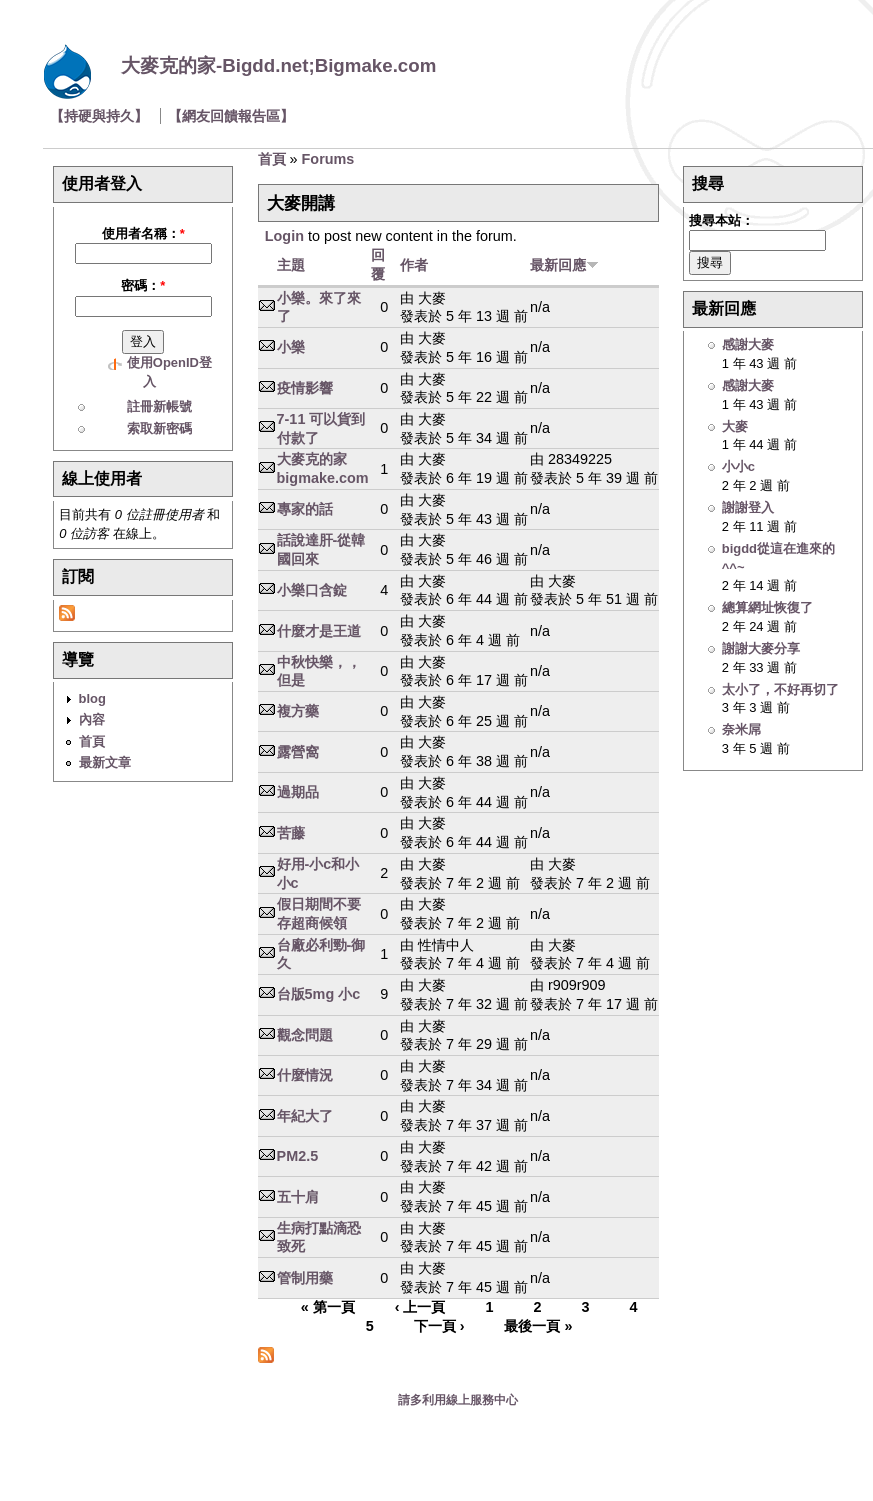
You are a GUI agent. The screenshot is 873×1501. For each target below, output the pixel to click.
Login (284, 236)
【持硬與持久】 (99, 116)
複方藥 (298, 711)
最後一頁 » (538, 1326)
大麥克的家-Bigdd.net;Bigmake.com (278, 65)
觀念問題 (305, 1035)
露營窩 (298, 752)
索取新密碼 (159, 428)
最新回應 (564, 265)
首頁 (92, 741)
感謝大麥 (748, 344)
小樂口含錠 (312, 590)
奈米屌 (741, 729)
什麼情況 (305, 1075)
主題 (291, 265)
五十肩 (298, 1197)
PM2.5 (298, 1156)
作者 (414, 265)
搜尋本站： (721, 220)
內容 (92, 719)
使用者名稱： (143, 233)
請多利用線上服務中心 (458, 1400)
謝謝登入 (748, 507)
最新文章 (105, 762)
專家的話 (305, 509)
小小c (738, 466)
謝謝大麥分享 (761, 648)
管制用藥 (305, 1278)
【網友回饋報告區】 (231, 116)
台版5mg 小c (319, 994)
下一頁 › (439, 1326)
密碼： (143, 285)
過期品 (298, 792)
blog (92, 698)
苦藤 (291, 833)
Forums (328, 159)
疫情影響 (305, 388)
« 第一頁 (328, 1308)
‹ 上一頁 (420, 1308)
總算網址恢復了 (767, 607)
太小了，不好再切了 (780, 689)
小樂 (291, 347)
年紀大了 (305, 1116)
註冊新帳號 (159, 406)
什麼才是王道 (319, 631)
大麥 (735, 426)
